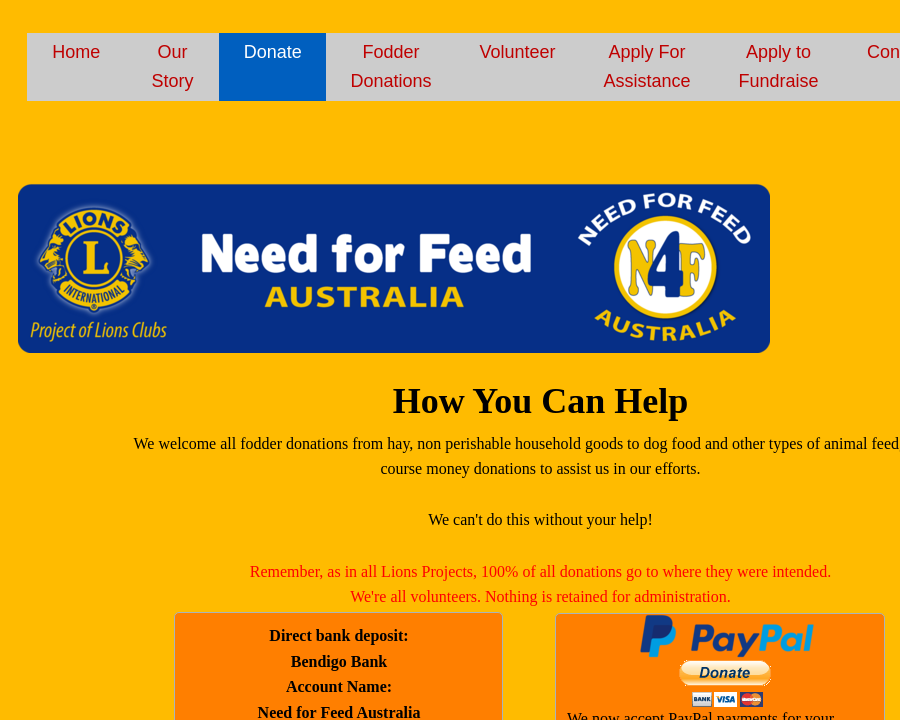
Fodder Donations (390, 66)
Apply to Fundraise (779, 66)
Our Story (172, 66)
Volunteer (517, 52)
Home (76, 52)
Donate (273, 52)
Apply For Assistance (647, 66)
